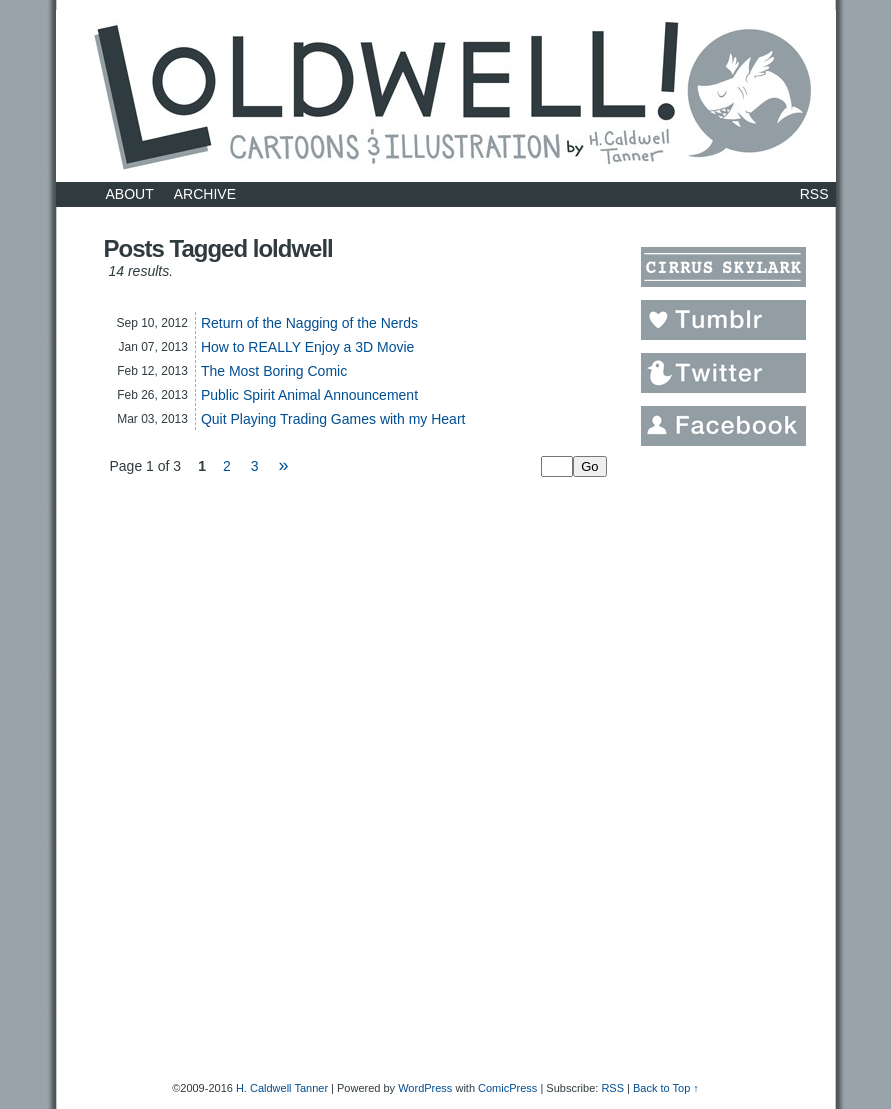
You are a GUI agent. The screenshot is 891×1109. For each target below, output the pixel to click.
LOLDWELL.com (446, 96)
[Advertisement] (721, 759)
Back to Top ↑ (666, 1088)
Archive (205, 194)
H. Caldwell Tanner (282, 1088)
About (130, 194)
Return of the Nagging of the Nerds (309, 323)
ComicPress (507, 1088)
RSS (814, 194)
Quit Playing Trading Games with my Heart (333, 419)
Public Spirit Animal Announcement (309, 395)
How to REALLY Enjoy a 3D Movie (307, 347)
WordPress (425, 1088)
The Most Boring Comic (274, 371)
